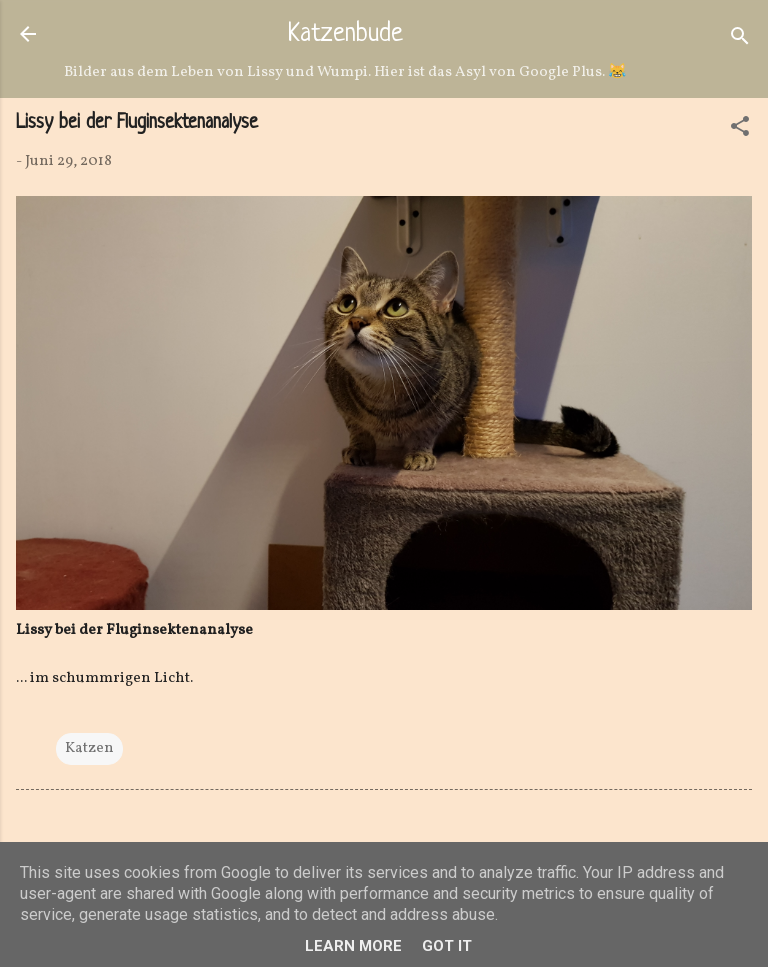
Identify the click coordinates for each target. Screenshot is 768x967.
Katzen (89, 748)
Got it (447, 946)
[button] (740, 130)
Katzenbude (345, 35)
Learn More (353, 946)
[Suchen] (740, 40)
